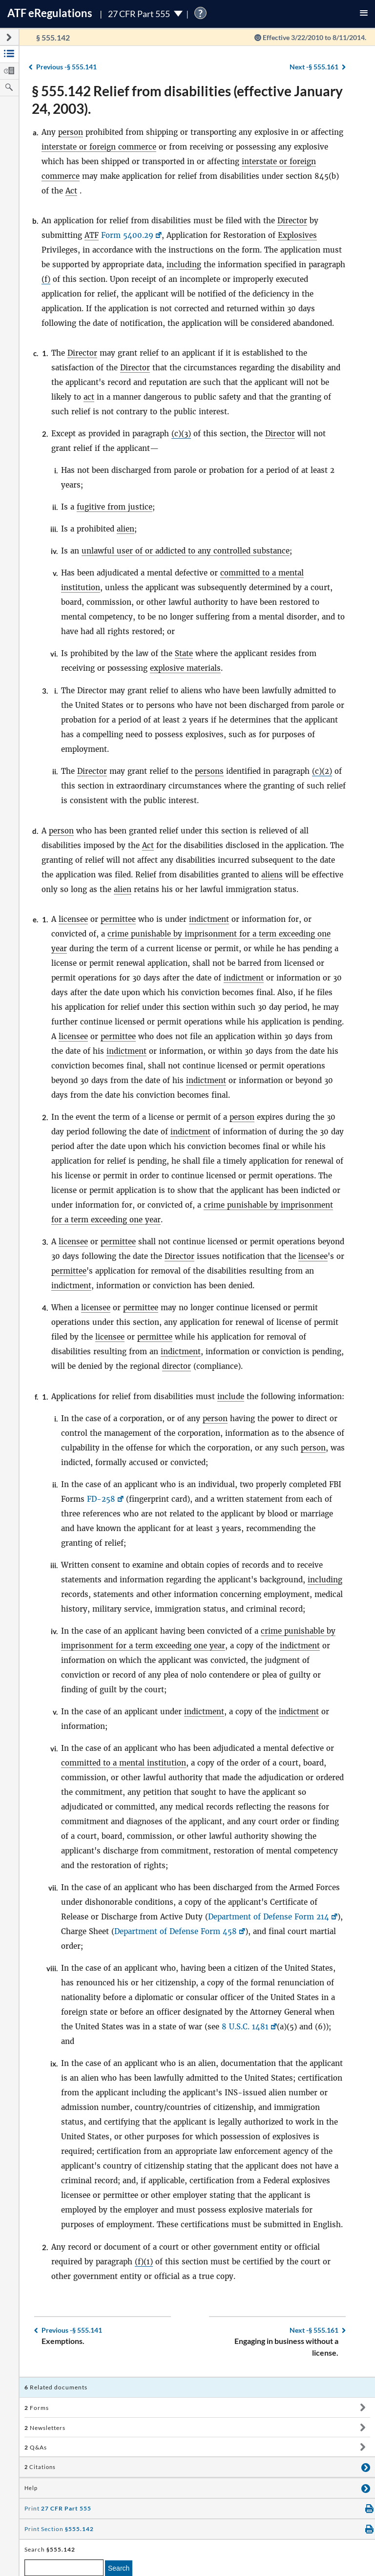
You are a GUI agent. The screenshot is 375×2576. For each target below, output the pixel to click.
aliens (272, 874)
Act (71, 190)
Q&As (35, 2447)
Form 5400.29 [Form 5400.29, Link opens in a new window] (127, 235)
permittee (118, 919)
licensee (73, 919)
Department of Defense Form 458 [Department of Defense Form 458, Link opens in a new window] (175, 1931)
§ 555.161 (314, 67)
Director (292, 220)
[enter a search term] (64, 2567)
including (184, 264)
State (184, 653)
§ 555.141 (66, 67)
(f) (46, 279)
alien (125, 528)
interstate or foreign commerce (99, 146)
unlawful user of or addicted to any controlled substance (186, 550)
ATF (91, 235)
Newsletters (44, 2427)
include (230, 1396)
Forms (36, 2407)
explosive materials (185, 668)
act (88, 397)
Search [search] (118, 2568)
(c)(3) (181, 433)
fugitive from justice (114, 506)
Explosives (297, 235)
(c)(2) (322, 771)
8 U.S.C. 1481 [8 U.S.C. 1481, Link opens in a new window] (245, 2026)
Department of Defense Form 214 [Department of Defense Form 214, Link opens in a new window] (268, 1916)
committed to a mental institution (123, 1762)
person (70, 132)
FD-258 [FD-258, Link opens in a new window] (101, 1499)
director (176, 1366)
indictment (209, 919)
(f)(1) (144, 2261)
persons (209, 771)
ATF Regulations (49, 13)
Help (31, 2488)
